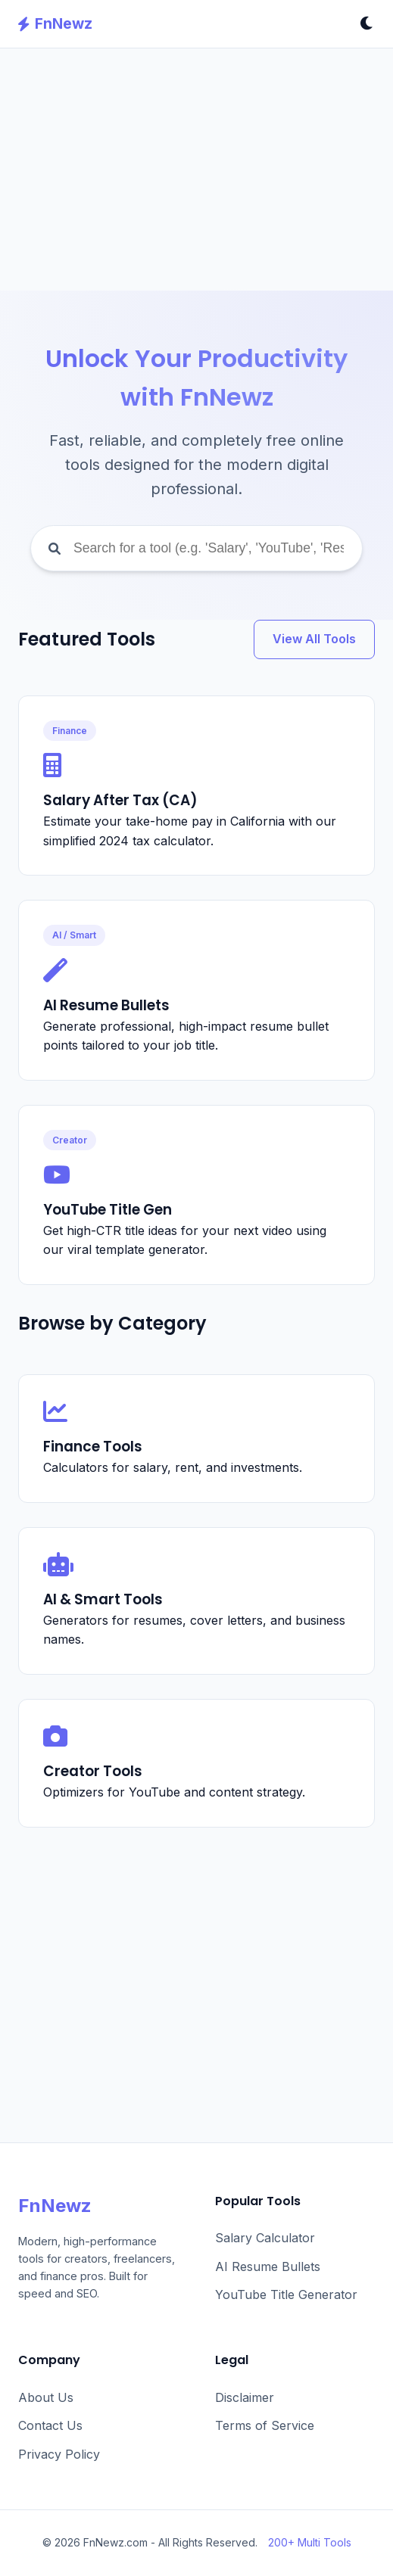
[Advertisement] (196, 169)
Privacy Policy (59, 2454)
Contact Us (50, 2425)
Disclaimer (244, 2397)
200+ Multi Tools (309, 2542)
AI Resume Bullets (267, 2266)
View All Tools (314, 638)
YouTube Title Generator (286, 2294)
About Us (45, 2397)
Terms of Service (264, 2425)
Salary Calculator (265, 2237)
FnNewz (55, 23)
